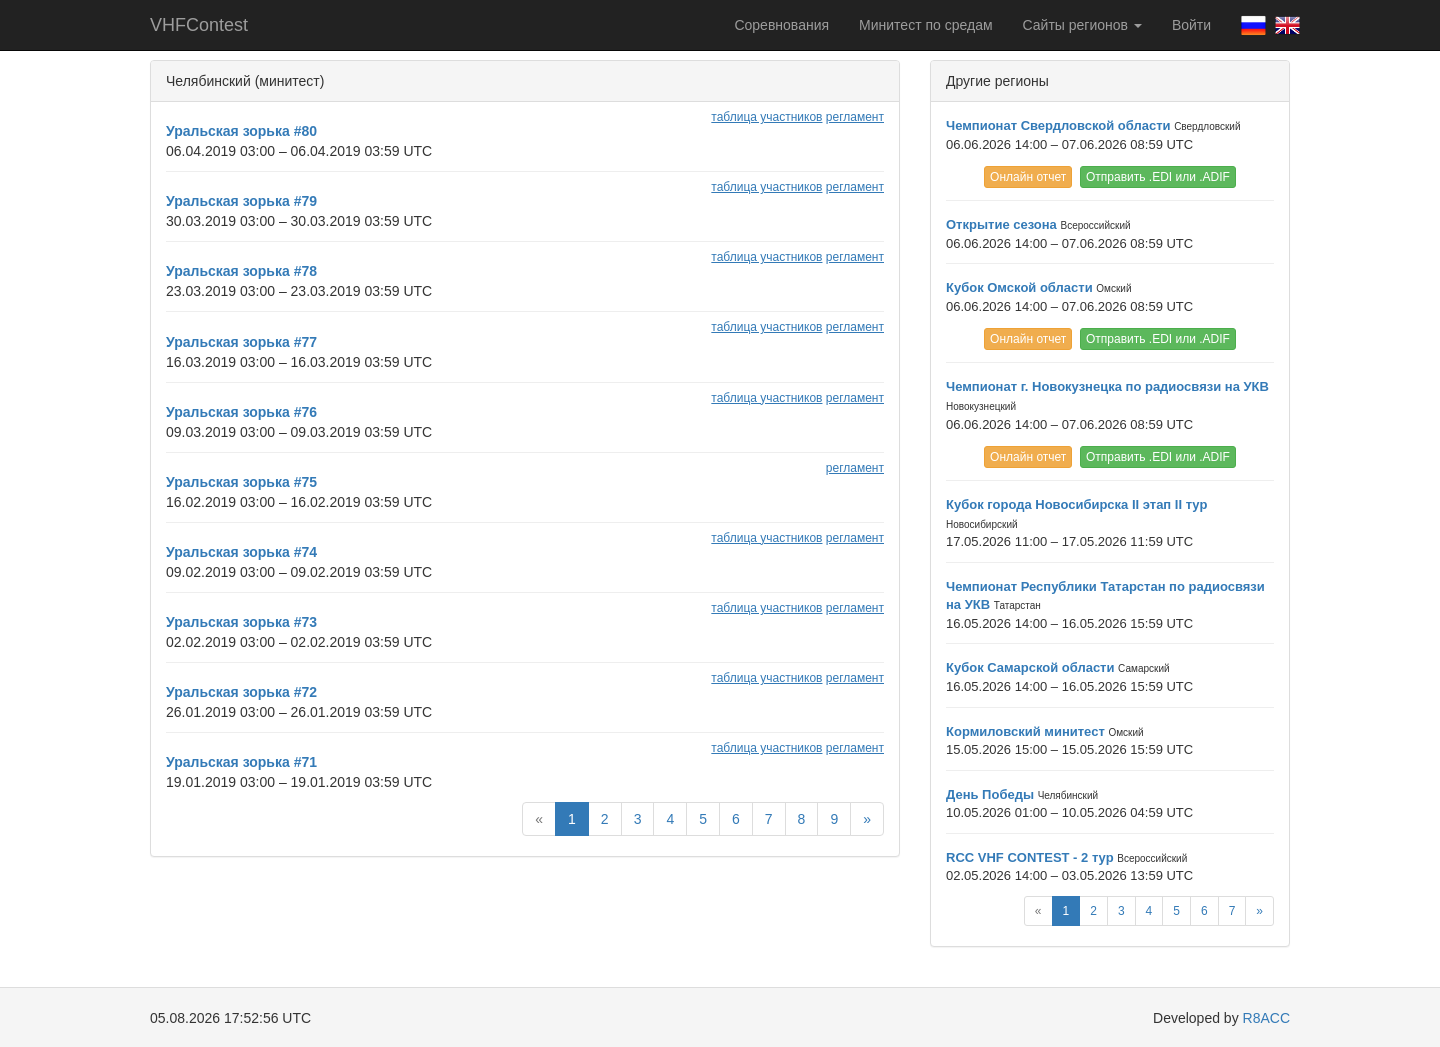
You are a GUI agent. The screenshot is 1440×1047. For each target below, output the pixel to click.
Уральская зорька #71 (241, 762)
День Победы (990, 794)
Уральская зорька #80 (241, 131)
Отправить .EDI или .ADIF (1158, 177)
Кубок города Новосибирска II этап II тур (1076, 504)
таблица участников (766, 117)
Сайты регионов (1082, 25)
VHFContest (199, 25)
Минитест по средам (925, 25)
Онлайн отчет (1028, 177)
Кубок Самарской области (1030, 667)
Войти (1191, 25)
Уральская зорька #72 (241, 692)
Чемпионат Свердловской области (1058, 125)
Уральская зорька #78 (241, 271)
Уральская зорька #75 (241, 482)
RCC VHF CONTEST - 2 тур (1030, 857)
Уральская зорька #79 (241, 201)
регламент (855, 117)
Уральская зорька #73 (241, 622)
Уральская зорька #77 (241, 342)
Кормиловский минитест (1025, 731)
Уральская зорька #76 (241, 412)
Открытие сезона (1001, 224)
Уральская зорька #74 (241, 552)
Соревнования (781, 25)
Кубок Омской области (1019, 287)
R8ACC (1266, 1018)
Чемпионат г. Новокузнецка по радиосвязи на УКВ (1107, 386)
